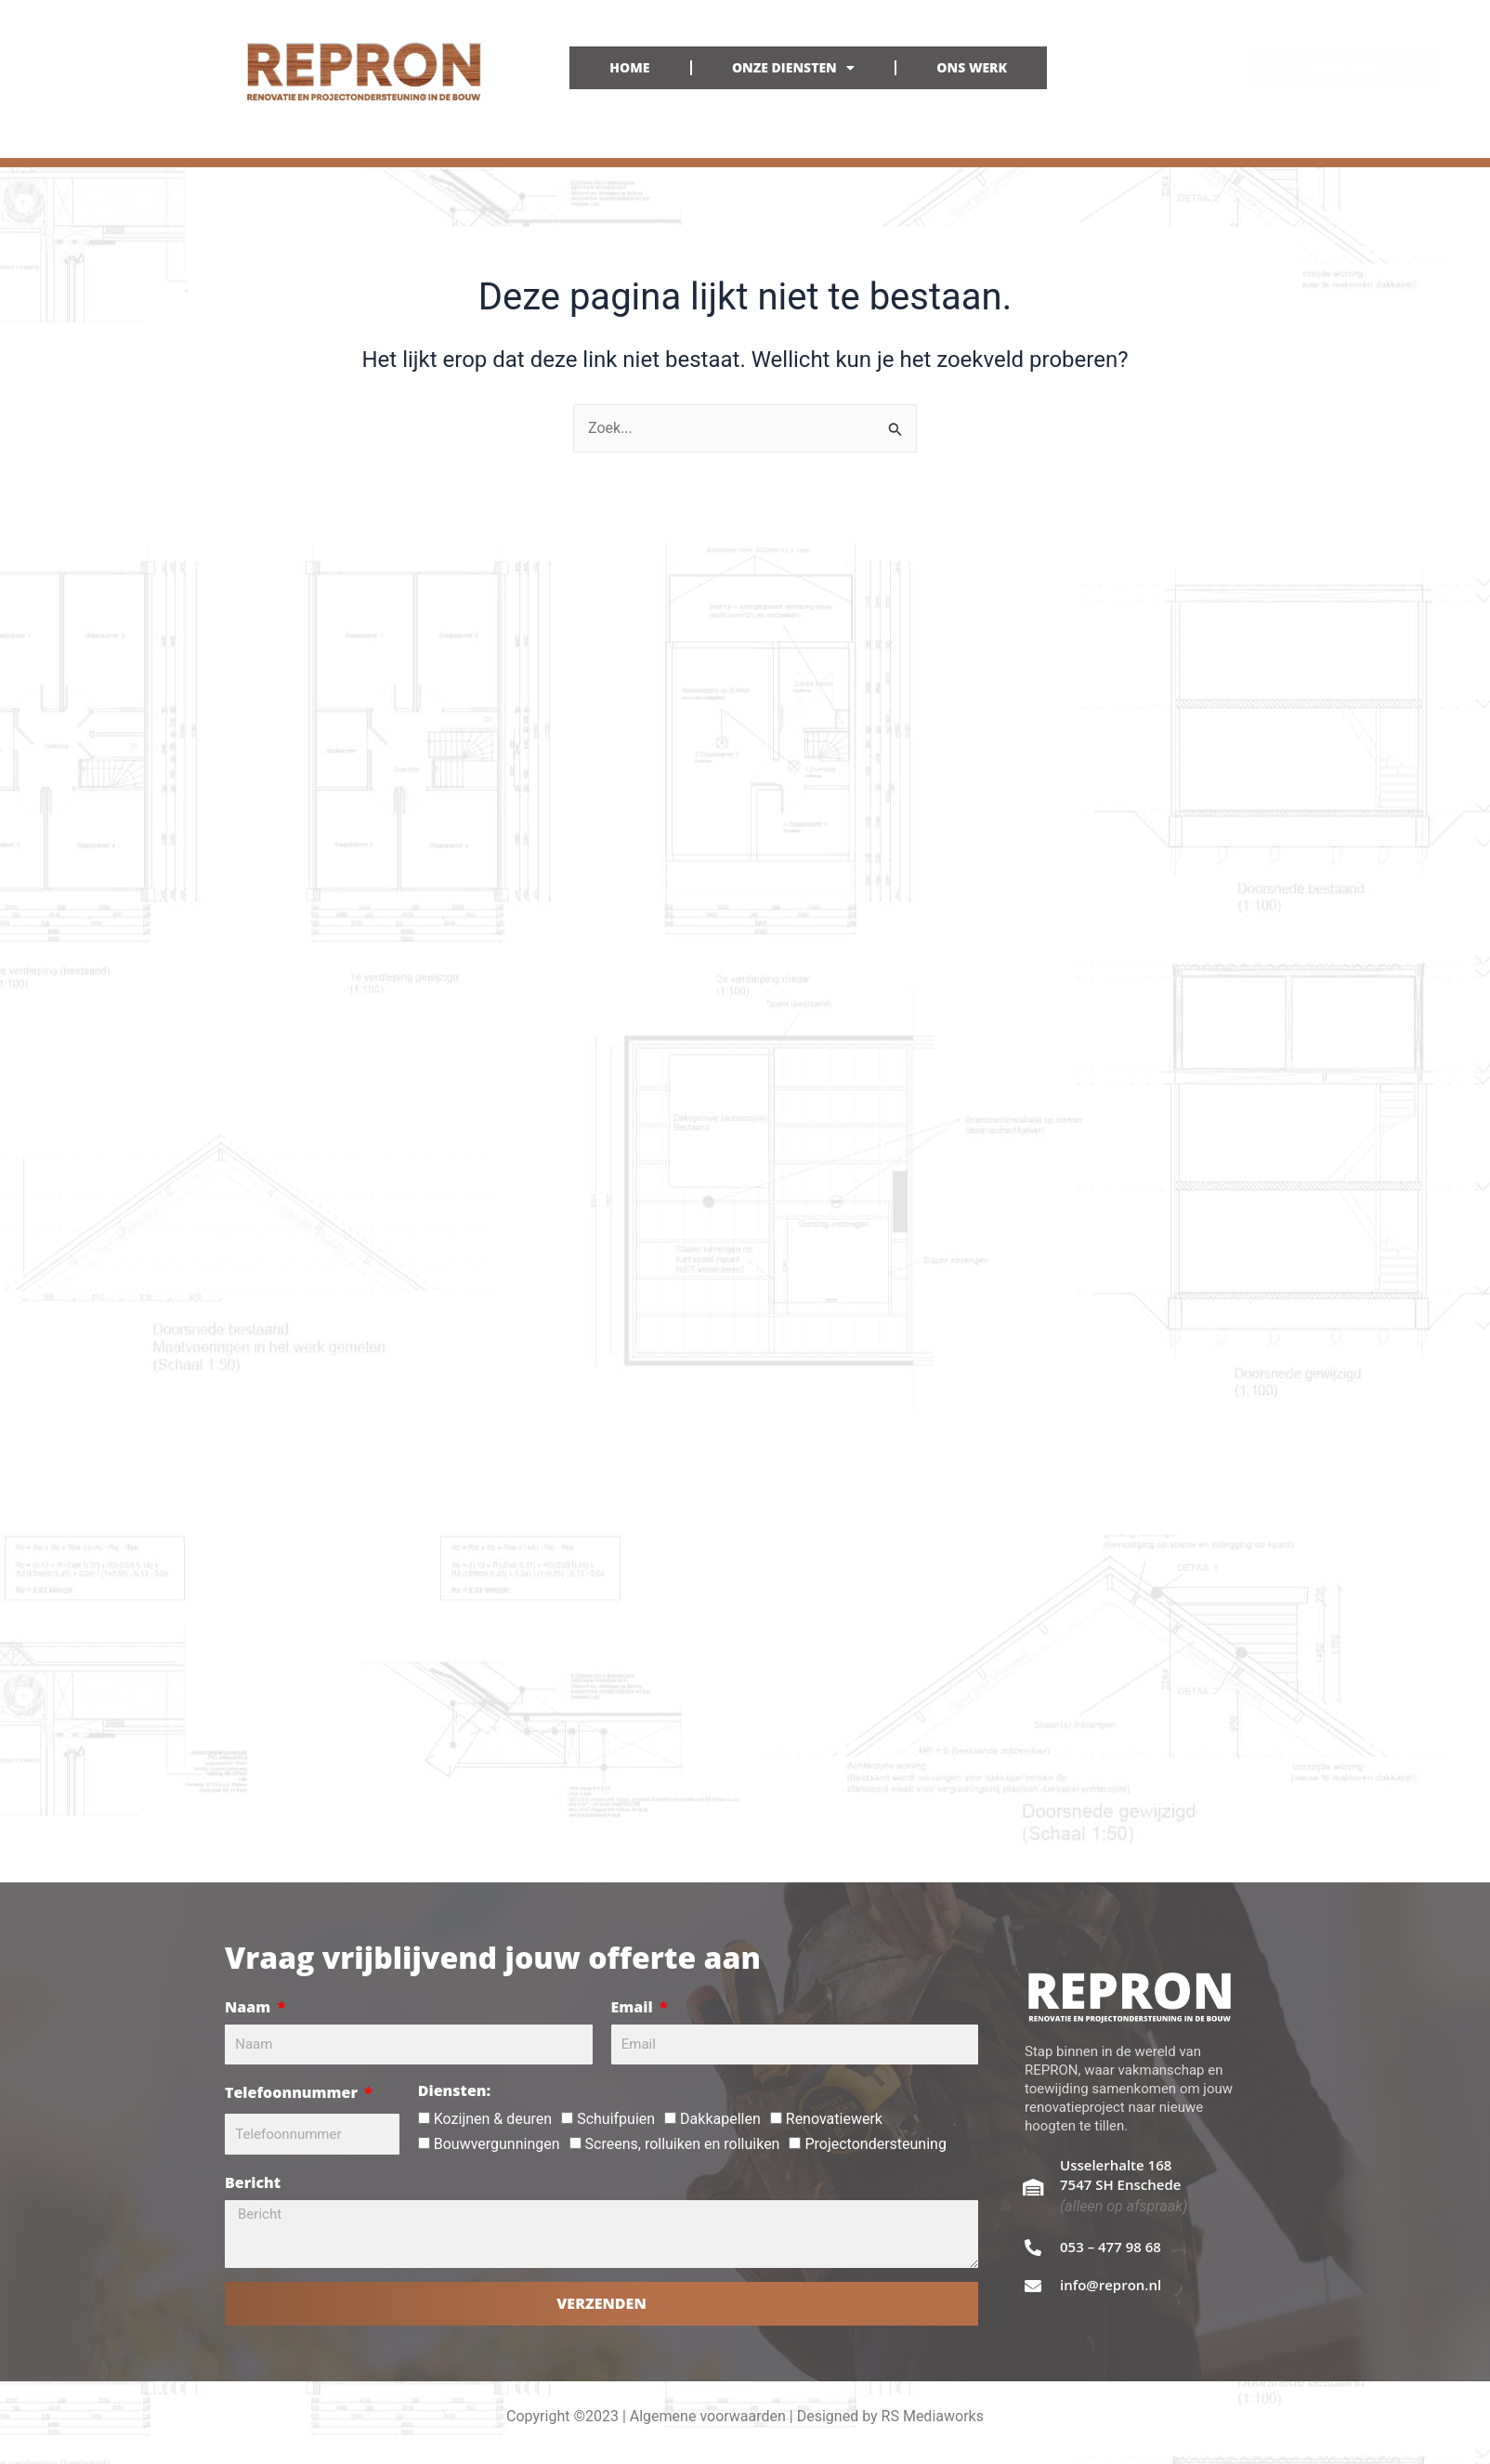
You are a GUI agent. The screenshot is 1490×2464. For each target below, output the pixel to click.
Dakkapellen (720, 2119)
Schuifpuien (616, 2119)
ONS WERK (971, 67)
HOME (629, 67)
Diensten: (454, 2090)
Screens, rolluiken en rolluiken (682, 2144)
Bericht (253, 2182)
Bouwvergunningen (497, 2144)
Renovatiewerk (834, 2119)
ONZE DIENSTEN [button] (793, 68)
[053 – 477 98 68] (1033, 2247)
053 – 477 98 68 (1110, 2246)
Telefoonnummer (293, 2092)
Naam (249, 2007)
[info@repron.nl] (1033, 2285)
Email (634, 2007)
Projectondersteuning (875, 2144)
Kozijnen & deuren (493, 2119)
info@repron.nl (1110, 2284)
